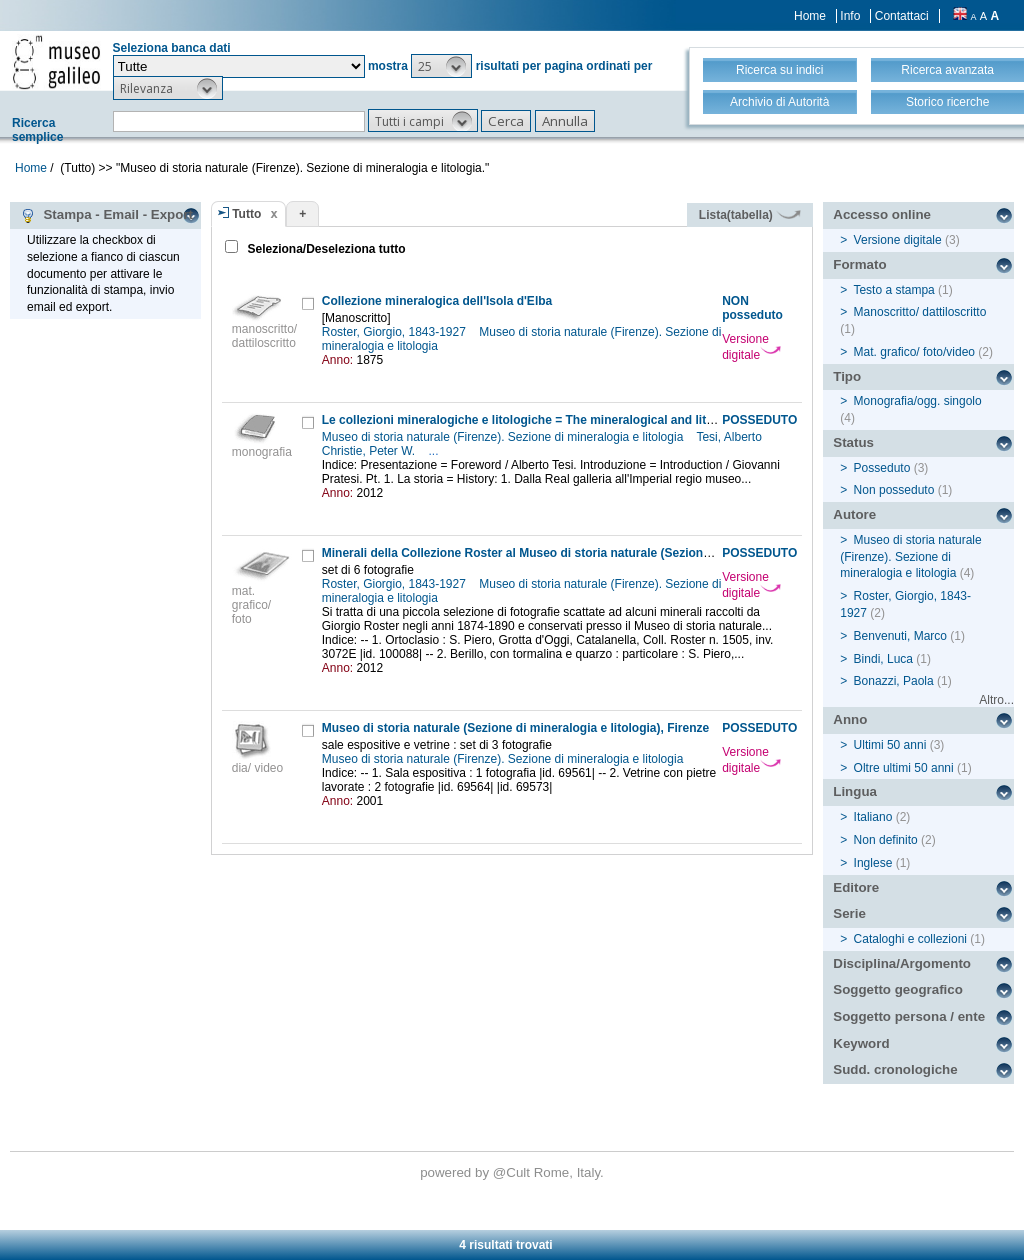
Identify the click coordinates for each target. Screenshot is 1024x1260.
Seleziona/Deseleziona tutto (324, 249)
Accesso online (882, 214)
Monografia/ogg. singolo (918, 401)
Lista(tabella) (750, 215)
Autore (854, 514)
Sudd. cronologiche (895, 1069)
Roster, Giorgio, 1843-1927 (395, 332)
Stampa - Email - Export (106, 215)
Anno (850, 719)
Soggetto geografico (898, 989)
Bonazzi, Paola (894, 681)
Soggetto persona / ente (909, 1016)
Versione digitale (751, 347)
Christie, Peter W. (370, 451)
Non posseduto (894, 490)
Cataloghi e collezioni (910, 939)
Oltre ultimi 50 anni (904, 768)
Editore (856, 887)
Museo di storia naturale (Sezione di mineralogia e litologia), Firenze (515, 728)
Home (810, 16)
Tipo (847, 376)
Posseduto (882, 468)
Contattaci (902, 16)
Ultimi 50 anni (890, 745)
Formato (859, 264)
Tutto (246, 214)
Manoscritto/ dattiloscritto (920, 312)
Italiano (873, 817)
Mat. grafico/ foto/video (914, 352)
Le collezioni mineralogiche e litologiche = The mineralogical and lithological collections (573, 420)
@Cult (513, 1172)
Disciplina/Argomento (902, 963)
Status (853, 442)
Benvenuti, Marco (900, 636)
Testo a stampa (893, 290)
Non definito (886, 840)
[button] (441, 66)
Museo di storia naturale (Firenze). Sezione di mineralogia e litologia (504, 437)
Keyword (861, 1043)
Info (850, 16)
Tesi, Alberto (730, 437)
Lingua (855, 791)
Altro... (996, 700)
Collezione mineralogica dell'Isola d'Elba (437, 301)
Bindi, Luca (883, 659)
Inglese (873, 863)
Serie (849, 913)
